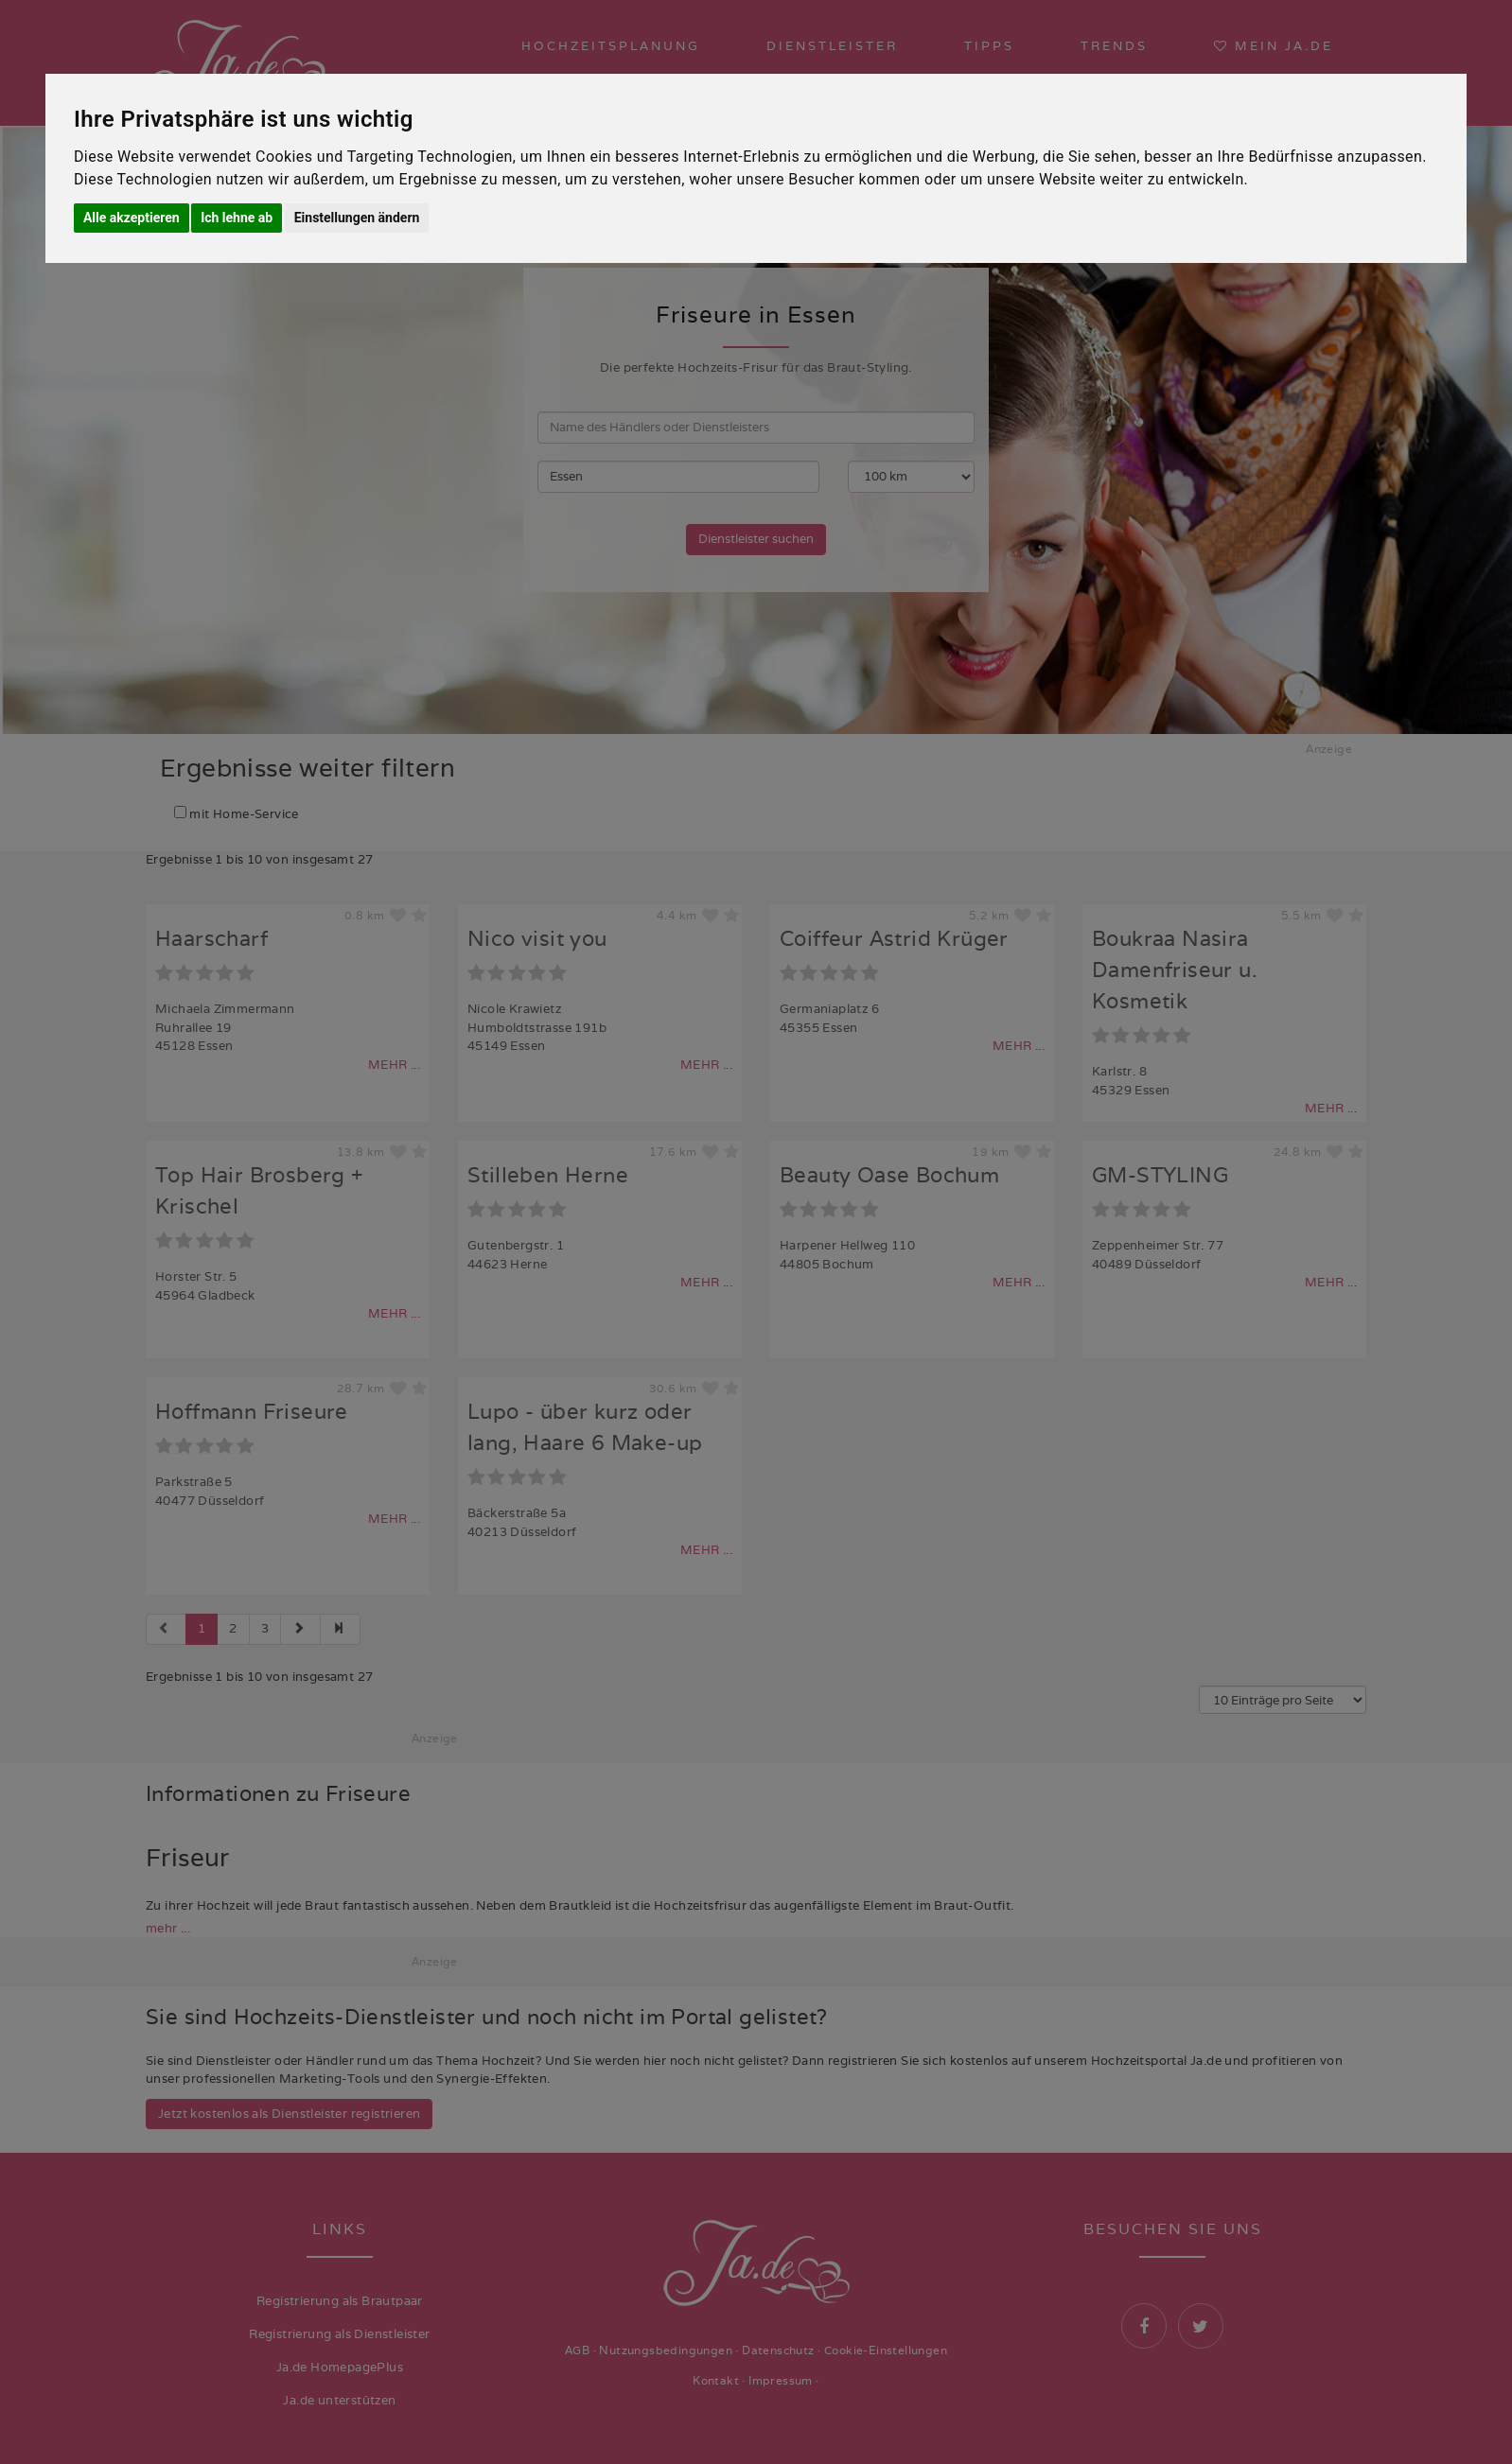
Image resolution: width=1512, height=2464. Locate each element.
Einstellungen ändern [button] (357, 217)
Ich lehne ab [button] (237, 217)
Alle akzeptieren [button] (131, 217)
